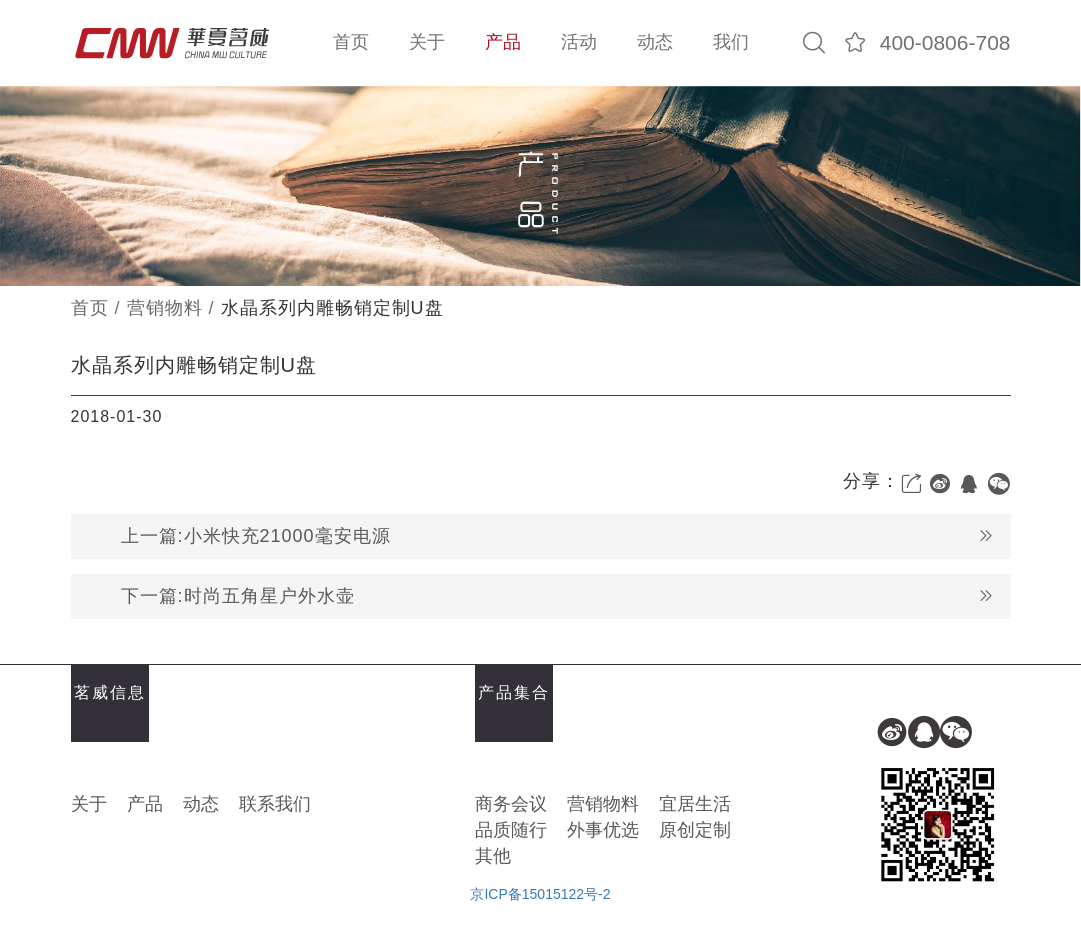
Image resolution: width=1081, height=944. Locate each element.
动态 (655, 42)
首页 (351, 42)
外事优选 (603, 830)
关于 (427, 42)
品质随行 (511, 830)
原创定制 (695, 830)
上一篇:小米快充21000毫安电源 (558, 536)
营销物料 (165, 308)
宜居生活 (695, 804)
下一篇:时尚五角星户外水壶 (558, 596)
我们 (731, 42)
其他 (493, 856)
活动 (579, 42)
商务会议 (511, 804)
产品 (503, 42)
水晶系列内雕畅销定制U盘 (332, 308)
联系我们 (275, 804)
